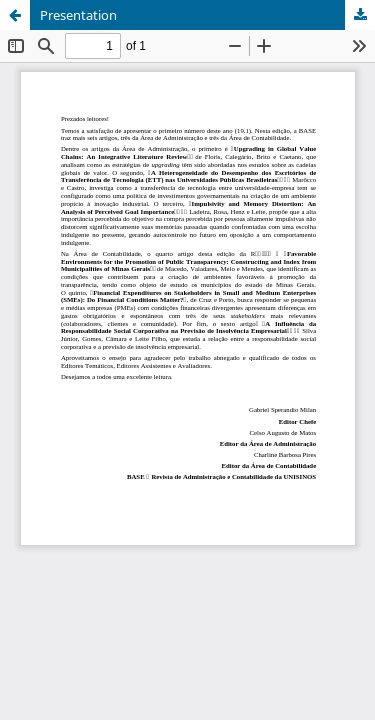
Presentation (78, 15)
